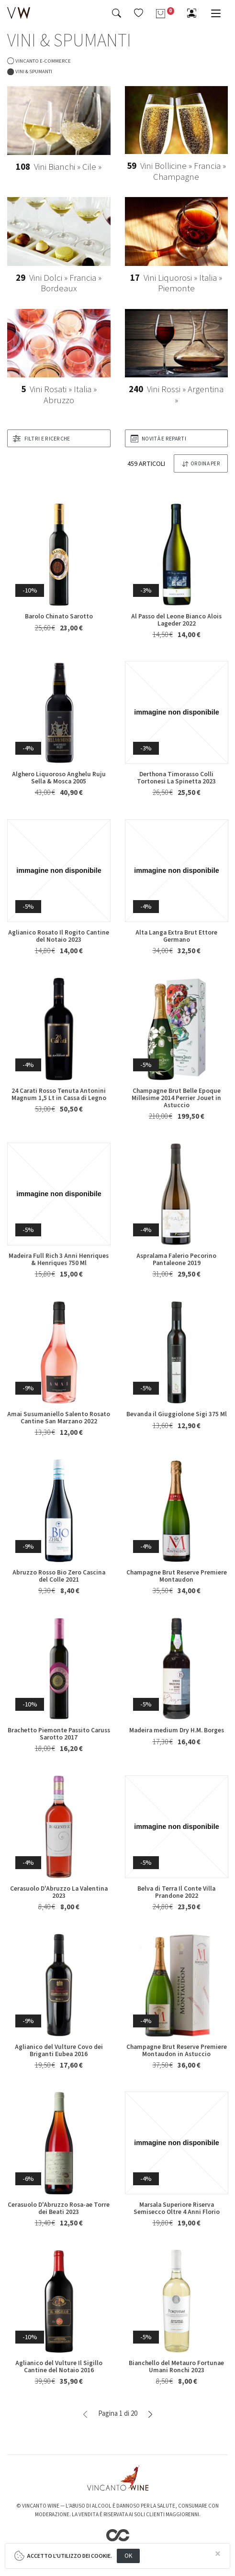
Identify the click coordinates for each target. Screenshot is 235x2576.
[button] (138, 13)
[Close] (218, 2554)
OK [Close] (128, 2555)
